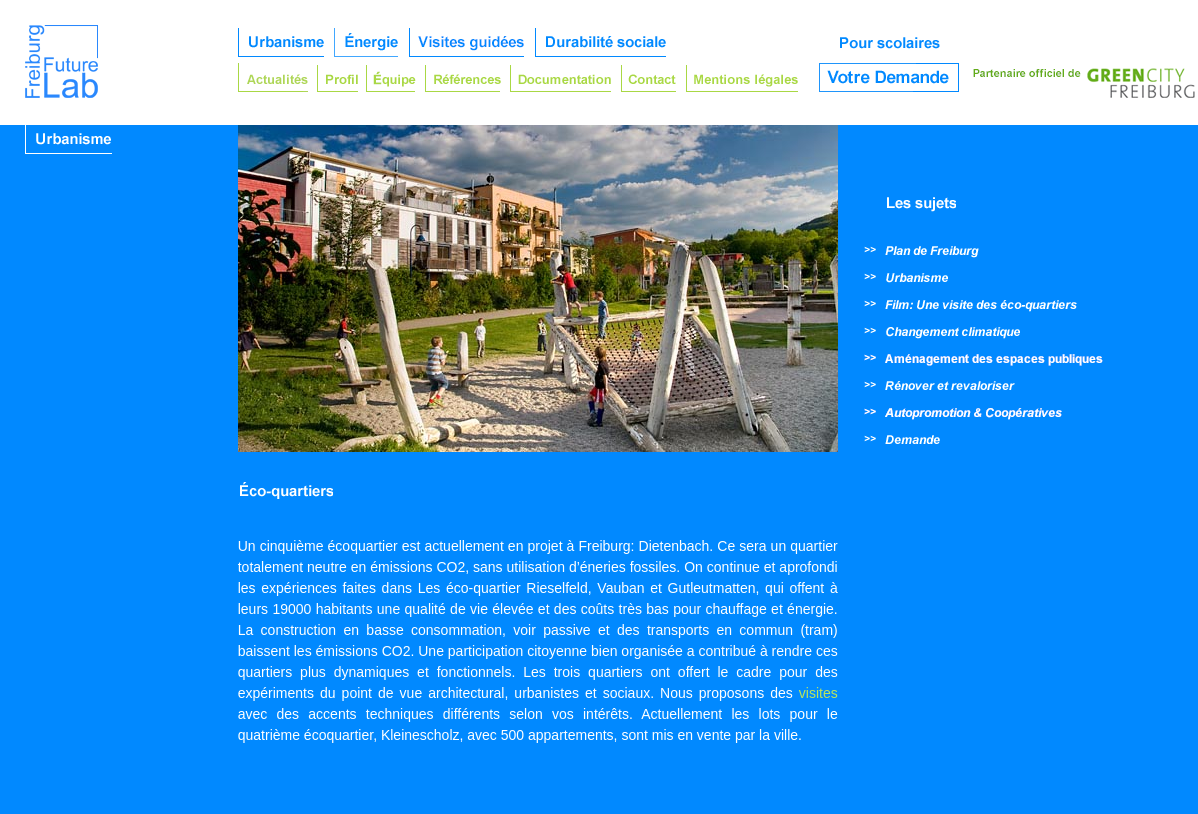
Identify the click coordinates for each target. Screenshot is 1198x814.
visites (818, 693)
